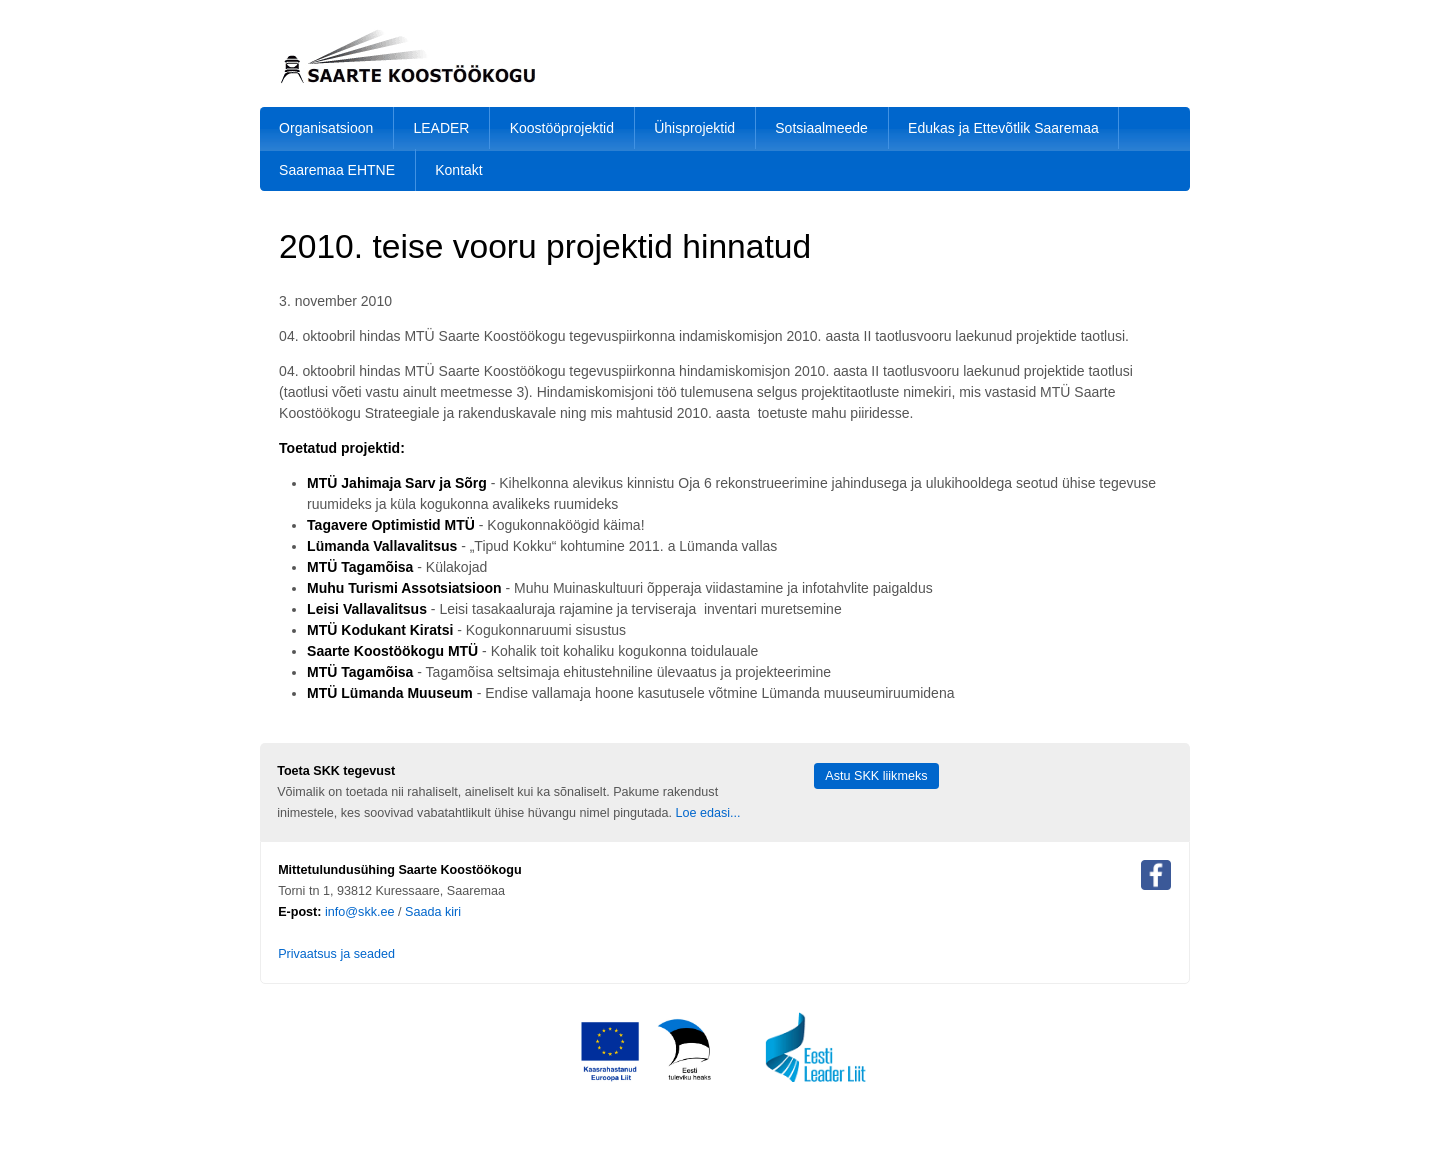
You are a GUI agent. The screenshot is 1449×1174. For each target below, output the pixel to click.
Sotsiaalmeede (821, 128)
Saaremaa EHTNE (337, 170)
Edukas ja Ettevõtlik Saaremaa (1003, 128)
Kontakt (458, 170)
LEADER (441, 128)
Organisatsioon (326, 128)
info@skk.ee (360, 912)
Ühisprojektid (694, 128)
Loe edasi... (707, 813)
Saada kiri (433, 912)
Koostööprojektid (562, 128)
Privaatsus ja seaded (336, 954)
